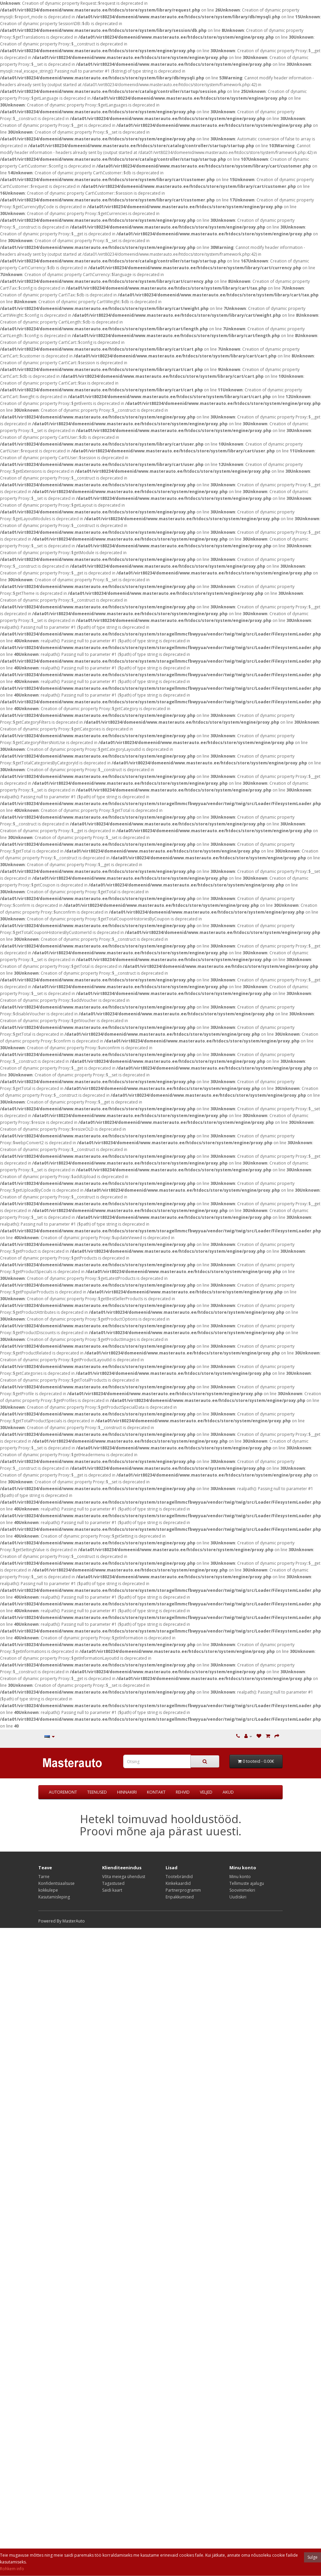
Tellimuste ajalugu (246, 1883)
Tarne (44, 1876)
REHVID (183, 1792)
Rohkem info (12, 2569)
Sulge (312, 2557)
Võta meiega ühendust (123, 1876)
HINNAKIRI (127, 1792)
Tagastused (113, 1883)
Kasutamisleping (54, 1897)
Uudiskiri (237, 1897)
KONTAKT (156, 1792)
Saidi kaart (112, 1890)
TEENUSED (97, 1792)
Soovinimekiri (242, 1890)
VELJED (206, 1792)
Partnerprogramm (183, 1890)
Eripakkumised (180, 1897)
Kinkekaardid (178, 1883)
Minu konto (240, 1876)
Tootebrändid (179, 1876)
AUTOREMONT (63, 1792)
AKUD (228, 1792)
